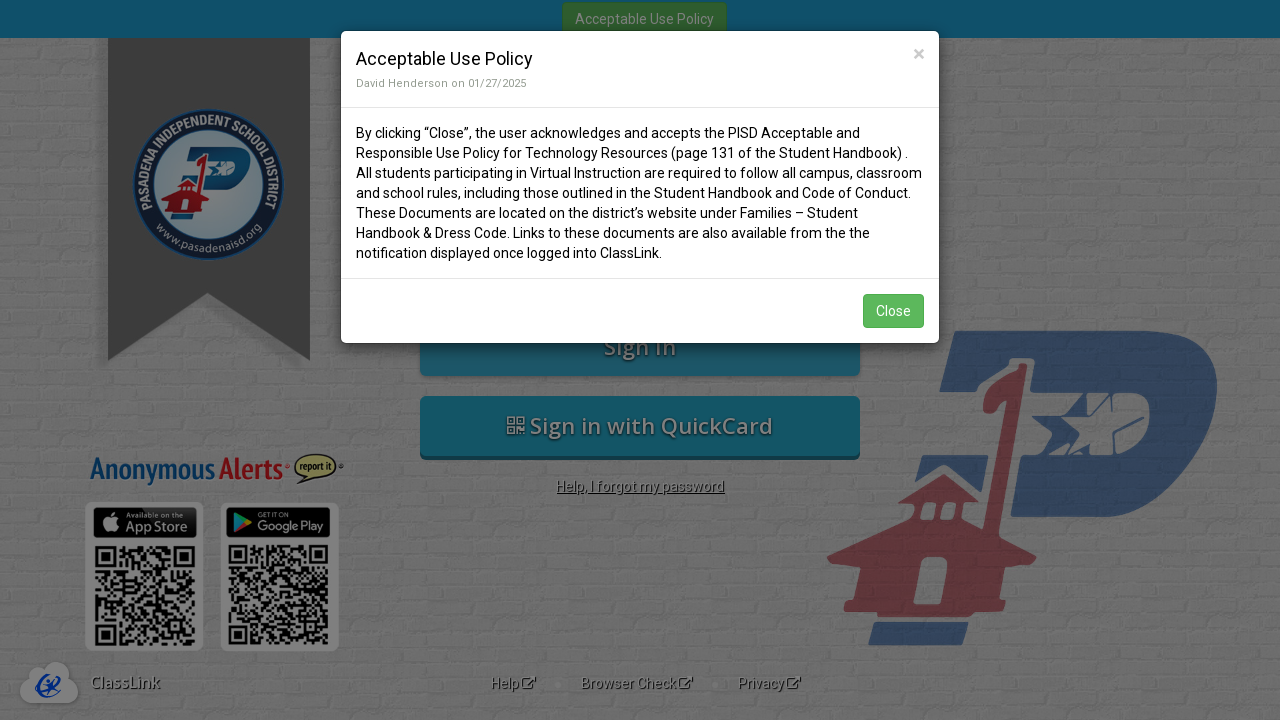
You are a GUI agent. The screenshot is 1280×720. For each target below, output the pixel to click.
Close (893, 311)
